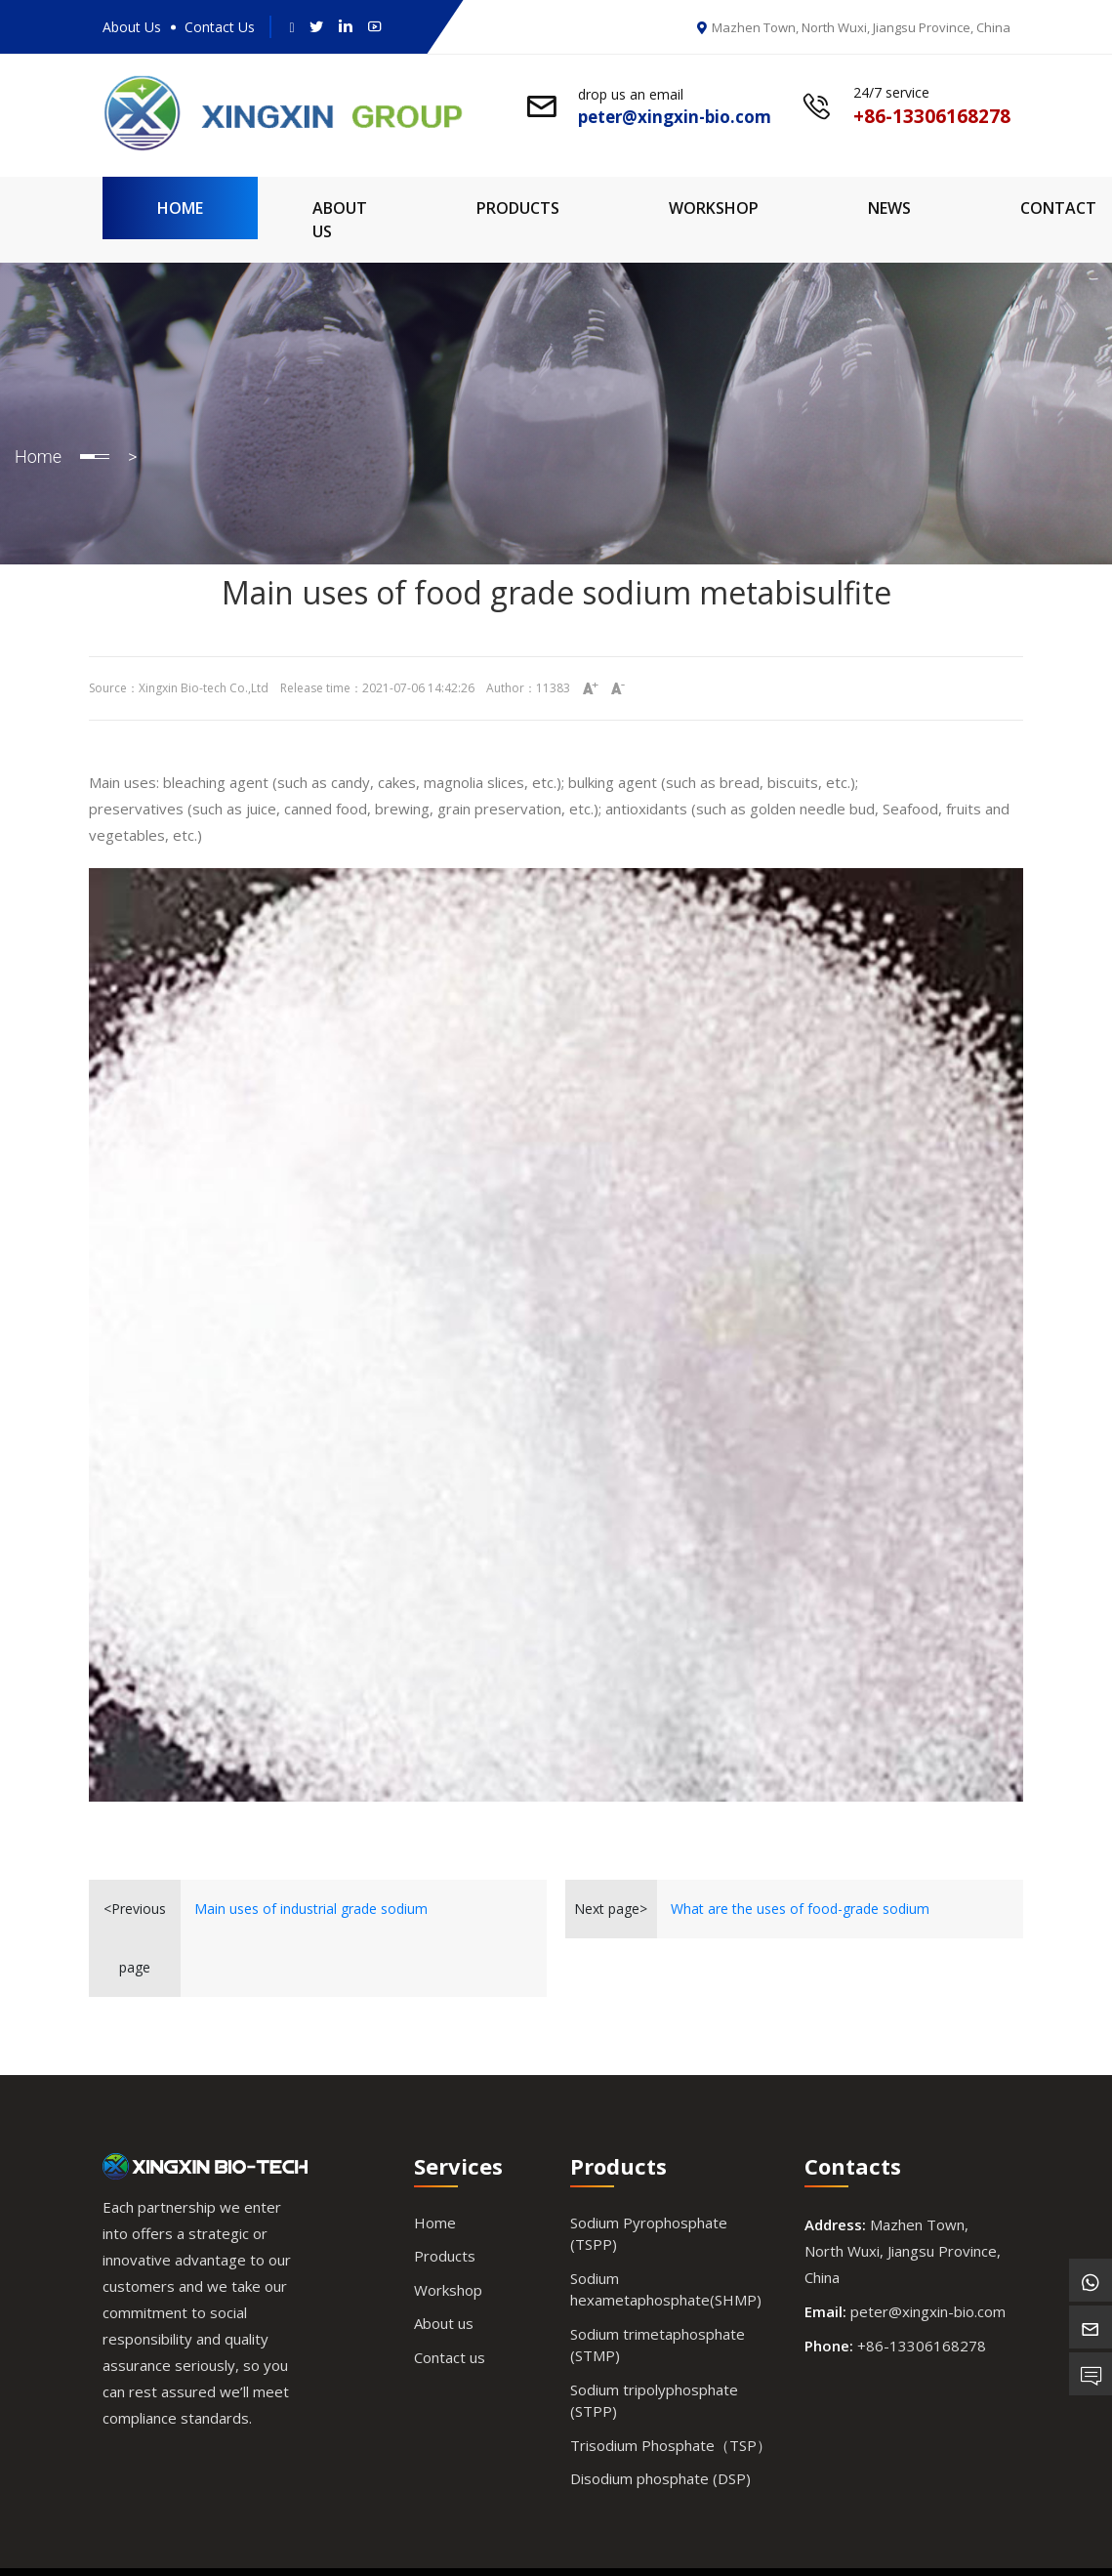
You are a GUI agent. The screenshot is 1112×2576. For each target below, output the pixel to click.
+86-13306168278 (921, 2345)
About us (444, 2323)
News (889, 208)
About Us (132, 27)
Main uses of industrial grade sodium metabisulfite (311, 1918)
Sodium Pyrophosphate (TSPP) (648, 2234)
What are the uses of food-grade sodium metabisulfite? (800, 1918)
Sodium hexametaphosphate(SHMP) (666, 2289)
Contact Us (220, 27)
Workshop (714, 208)
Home (180, 208)
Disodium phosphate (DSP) (660, 2478)
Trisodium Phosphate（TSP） (670, 2445)
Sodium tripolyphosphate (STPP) (654, 2401)
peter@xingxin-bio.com (928, 2311)
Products (517, 208)
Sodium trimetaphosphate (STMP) (657, 2345)
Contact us (449, 2357)
